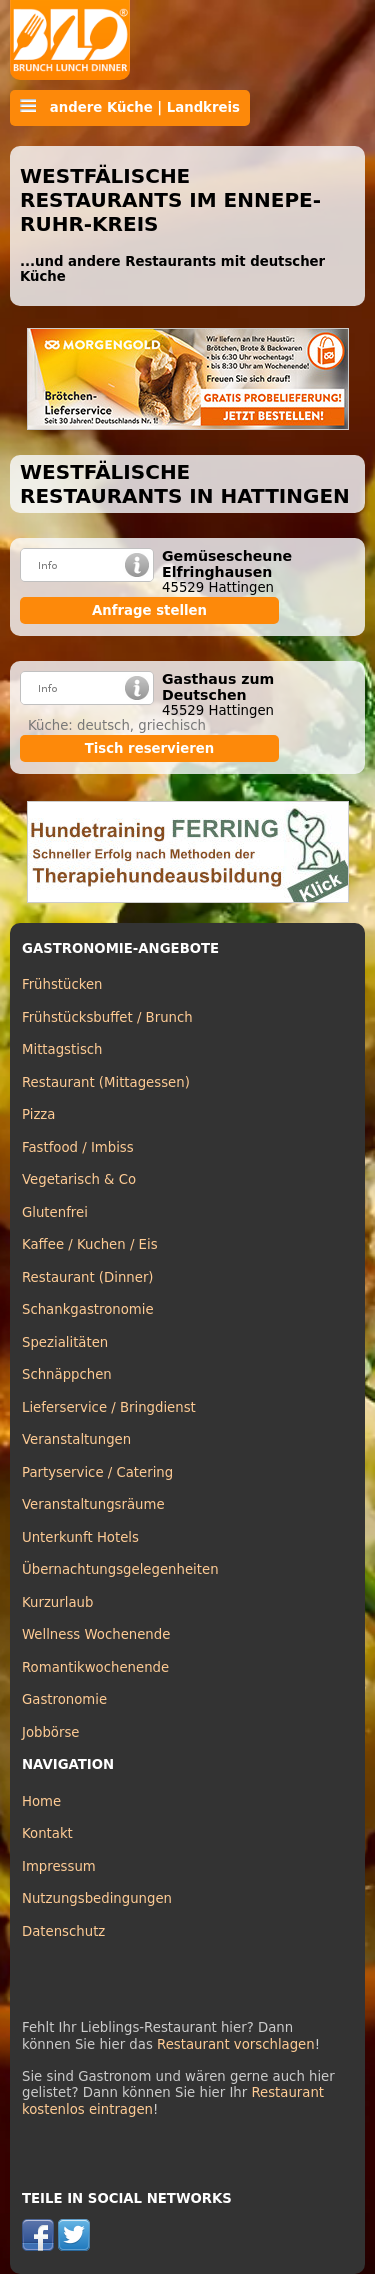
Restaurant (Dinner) (88, 1277)
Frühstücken (62, 984)
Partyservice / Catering (97, 1472)
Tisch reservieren (150, 748)
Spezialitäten (65, 1342)
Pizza (38, 1114)
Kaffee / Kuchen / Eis (90, 1244)
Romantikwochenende (95, 1667)
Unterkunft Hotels (80, 1537)
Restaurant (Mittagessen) (106, 1082)
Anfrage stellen (149, 610)
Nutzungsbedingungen (97, 1898)
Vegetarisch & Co (79, 1179)
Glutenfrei (55, 1212)
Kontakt (47, 1833)
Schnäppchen (67, 1374)
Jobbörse (51, 1732)
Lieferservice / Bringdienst (109, 1407)
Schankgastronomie (88, 1309)
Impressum (59, 1866)
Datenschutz (63, 1931)
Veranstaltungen (76, 1439)
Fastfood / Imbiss (78, 1147)
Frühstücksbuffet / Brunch (107, 1017)
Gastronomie (64, 1699)
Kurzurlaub (57, 1602)
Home (41, 1801)
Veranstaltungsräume (93, 1504)
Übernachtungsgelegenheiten (120, 1569)
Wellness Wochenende (96, 1634)
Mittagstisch (62, 1049)
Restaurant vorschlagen (236, 2044)
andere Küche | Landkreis (130, 107)
